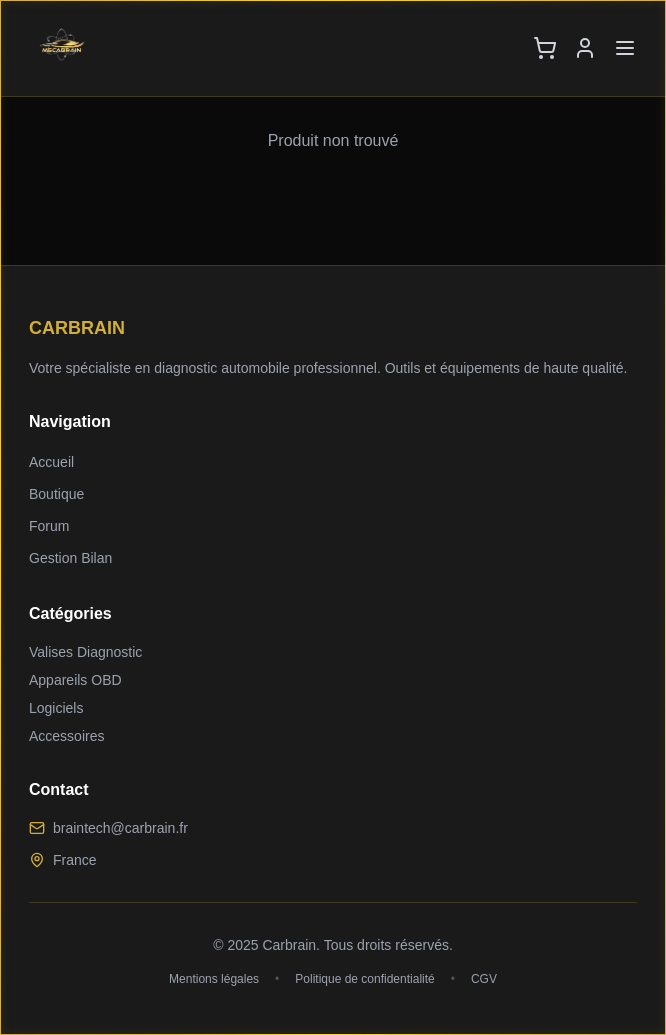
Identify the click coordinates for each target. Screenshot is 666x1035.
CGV (484, 979)
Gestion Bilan (70, 558)
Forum (49, 526)
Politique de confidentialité (364, 979)
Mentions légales (214, 979)
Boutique (56, 494)
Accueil (51, 462)
